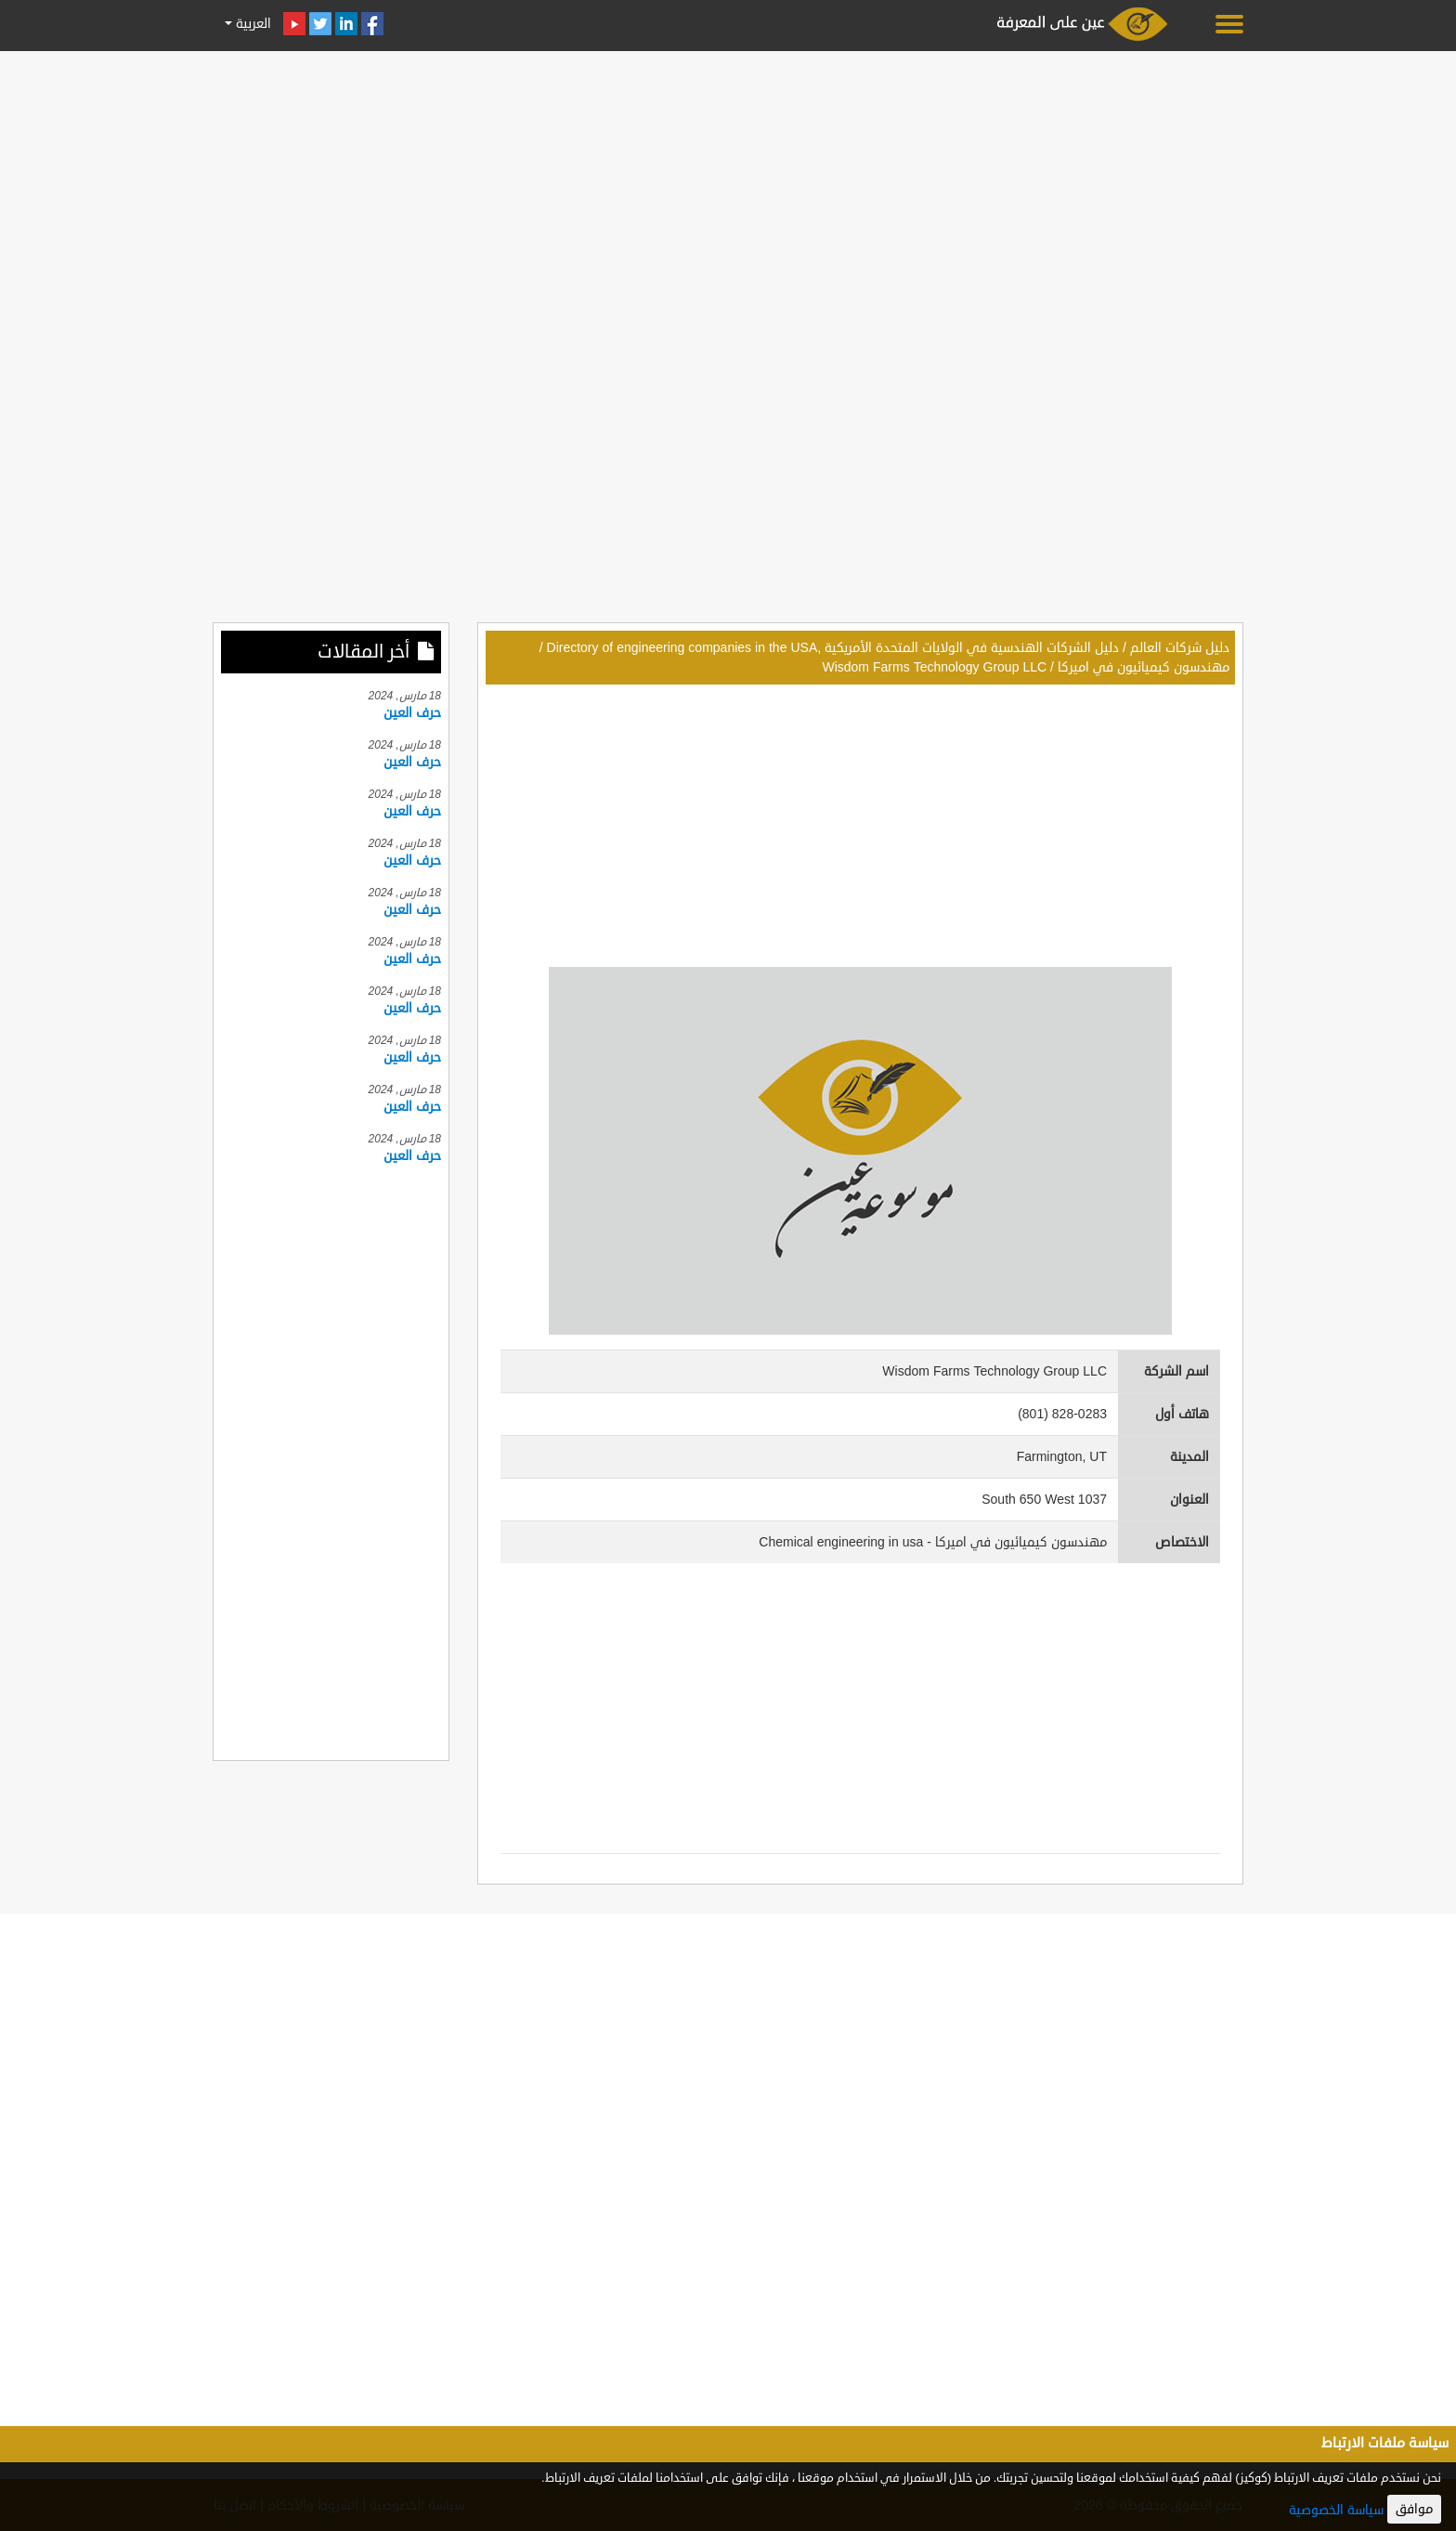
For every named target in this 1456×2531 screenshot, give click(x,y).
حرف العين (412, 713)
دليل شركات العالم (1179, 648)
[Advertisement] (728, 188)
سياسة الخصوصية (1336, 2510)
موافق (1414, 2509)
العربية (251, 24)
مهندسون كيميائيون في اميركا (1143, 667)
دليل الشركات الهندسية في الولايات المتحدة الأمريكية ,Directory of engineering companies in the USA (833, 648)
